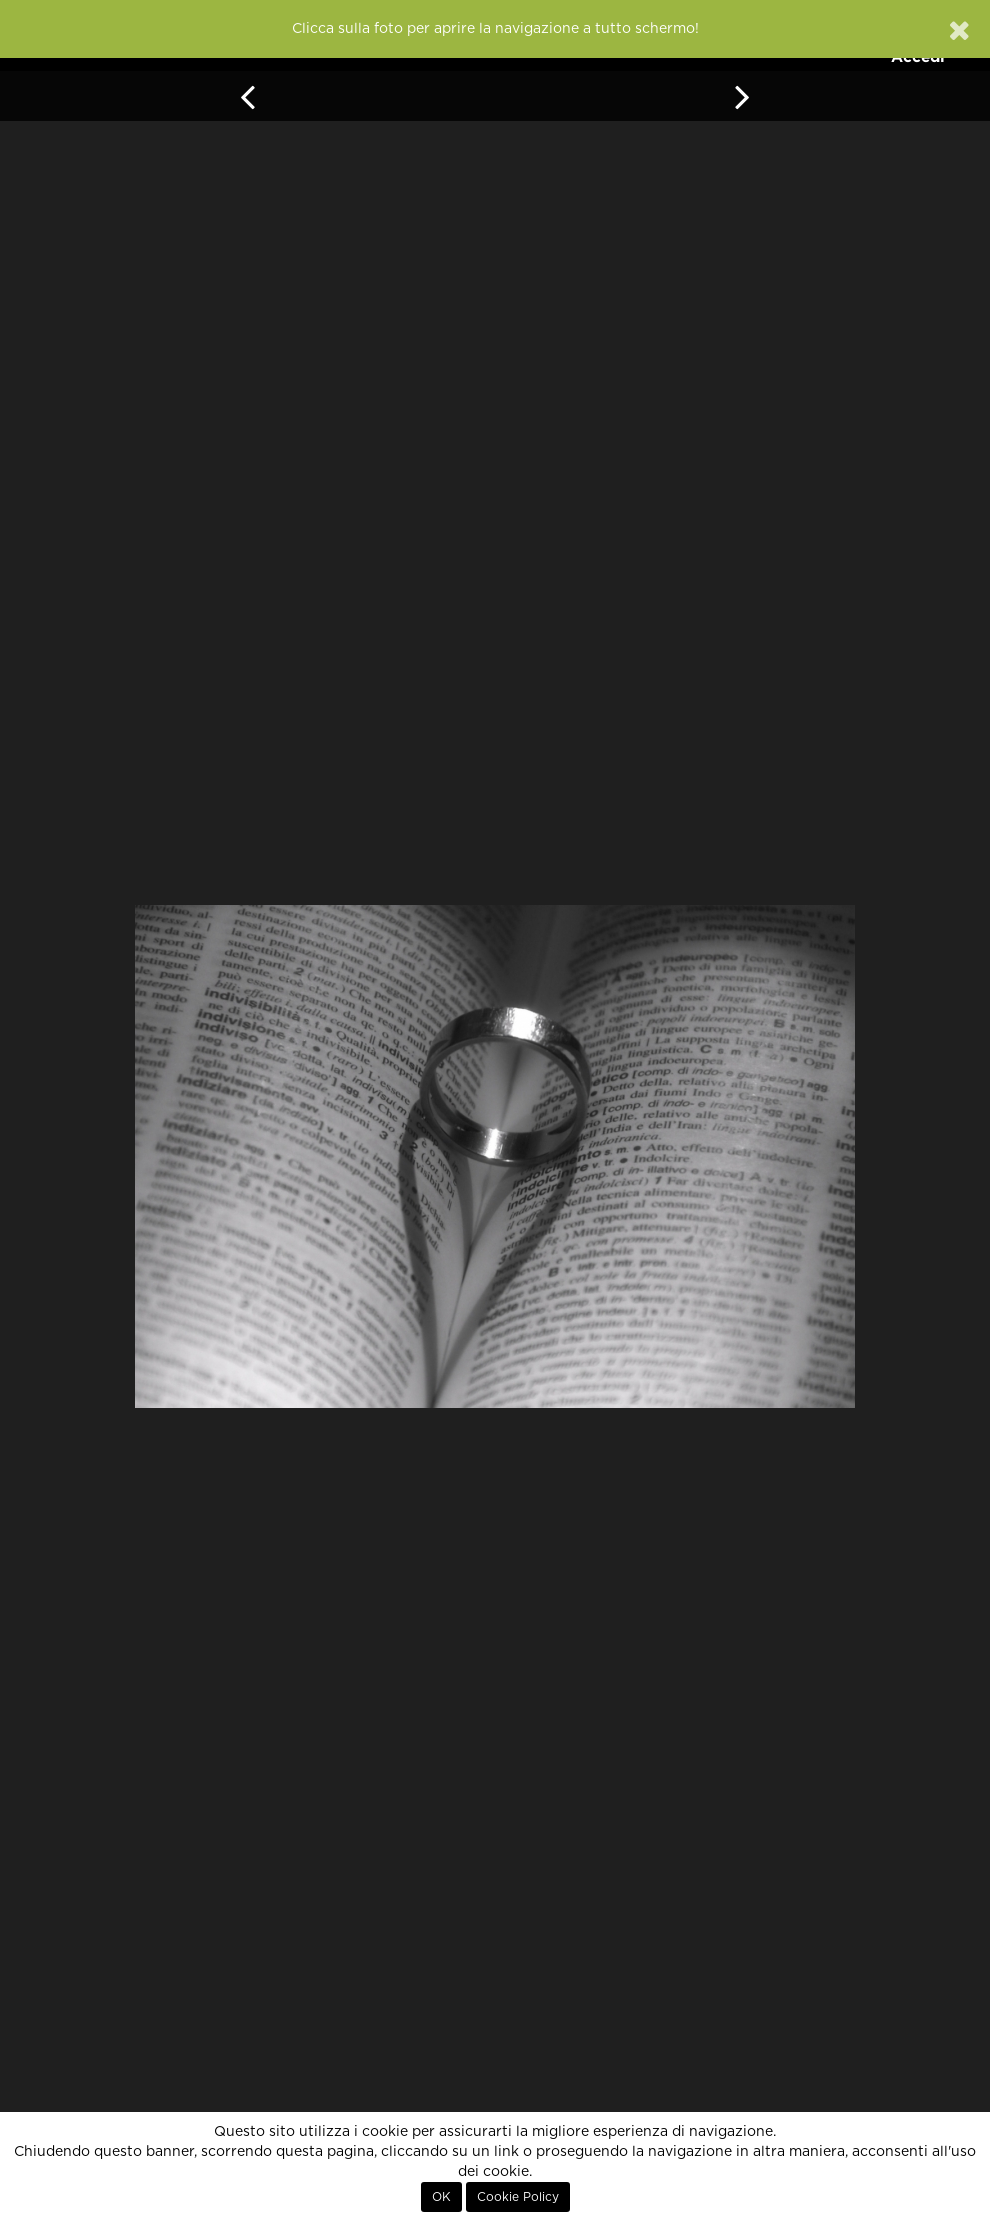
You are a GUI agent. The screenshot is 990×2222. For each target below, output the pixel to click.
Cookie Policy (518, 2197)
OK (441, 2197)
